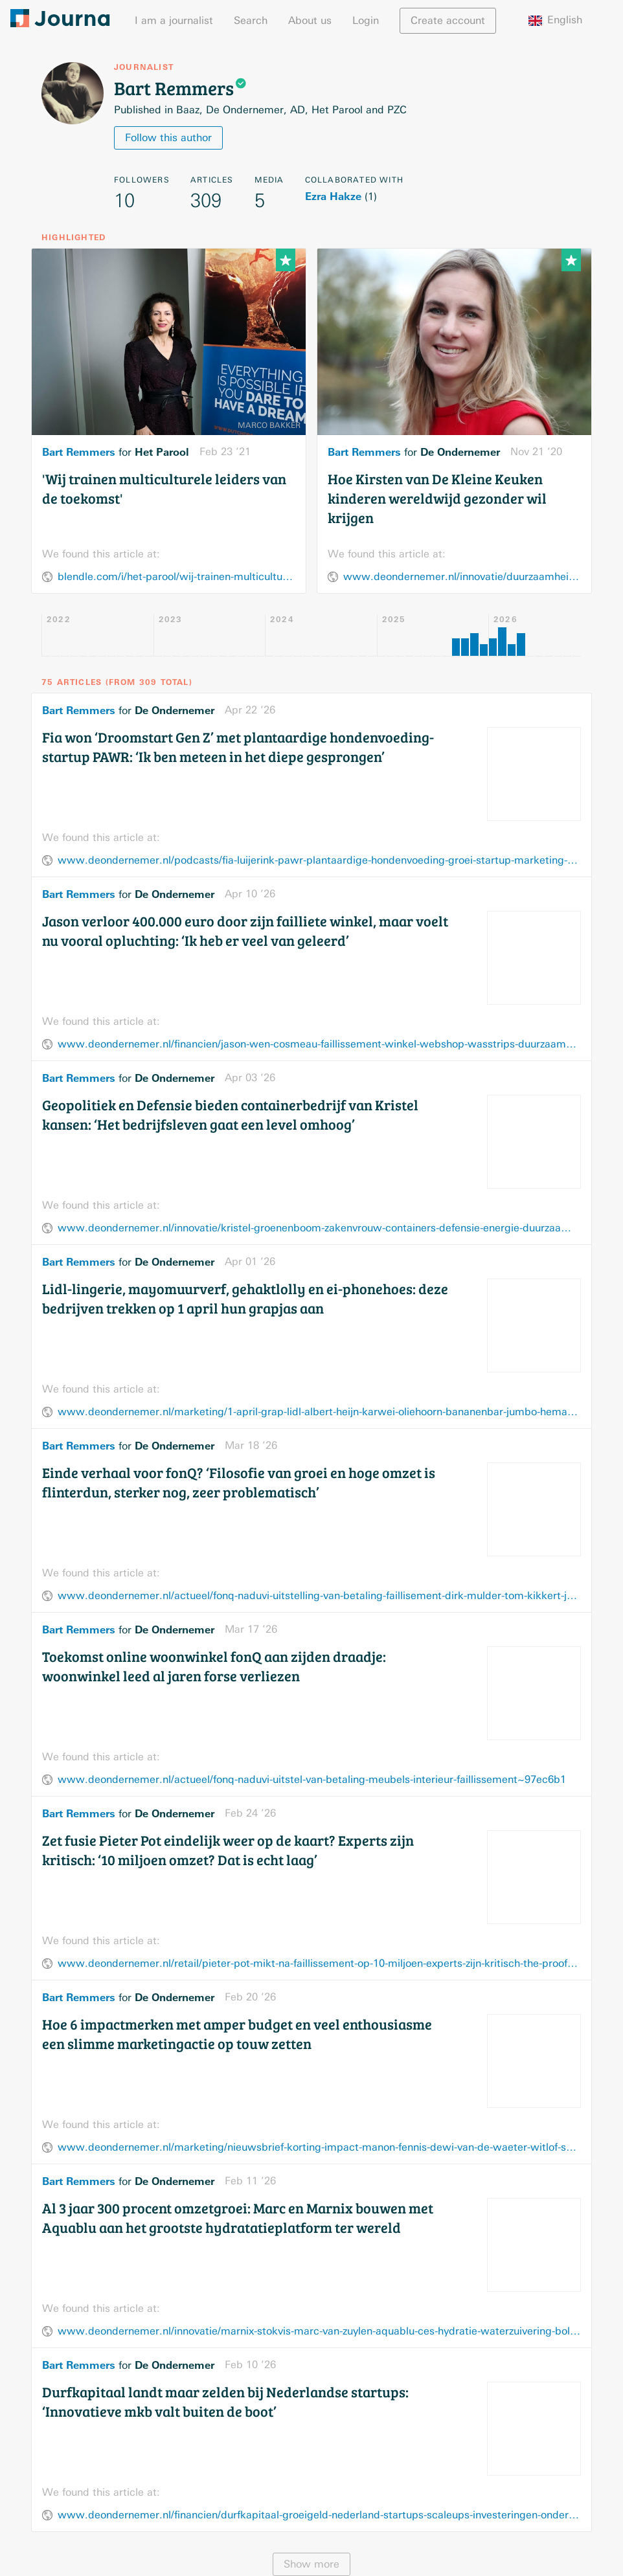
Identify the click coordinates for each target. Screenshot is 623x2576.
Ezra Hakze (333, 196)
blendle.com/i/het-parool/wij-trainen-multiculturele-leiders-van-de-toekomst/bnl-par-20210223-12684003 (176, 576)
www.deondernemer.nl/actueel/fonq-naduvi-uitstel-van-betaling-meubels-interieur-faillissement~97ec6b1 (312, 1779)
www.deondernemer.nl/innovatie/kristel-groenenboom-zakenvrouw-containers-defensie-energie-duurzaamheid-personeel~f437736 (319, 1228)
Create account (448, 20)
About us (310, 20)
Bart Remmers (78, 451)
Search (250, 20)
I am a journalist (174, 20)
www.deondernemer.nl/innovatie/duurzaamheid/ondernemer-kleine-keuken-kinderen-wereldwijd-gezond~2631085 (462, 576)
